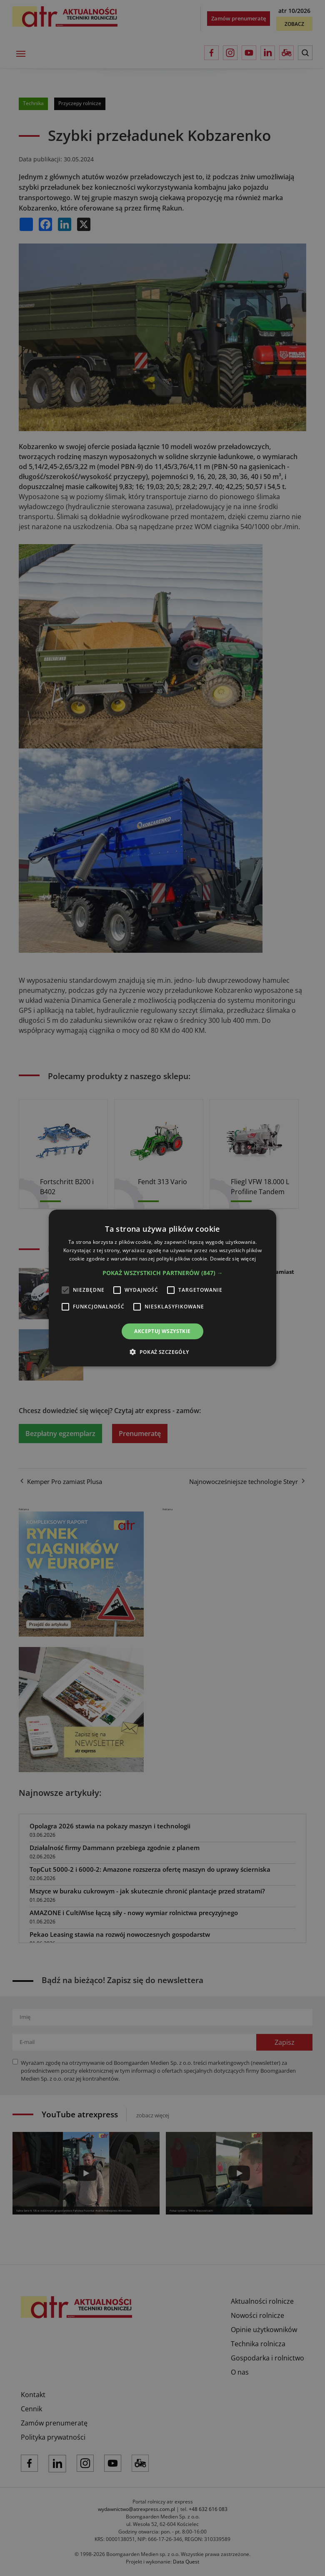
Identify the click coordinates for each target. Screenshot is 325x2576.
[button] (162, 1273)
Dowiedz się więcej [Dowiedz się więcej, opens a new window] (233, 1258)
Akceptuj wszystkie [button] (162, 1331)
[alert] (162, 1288)
